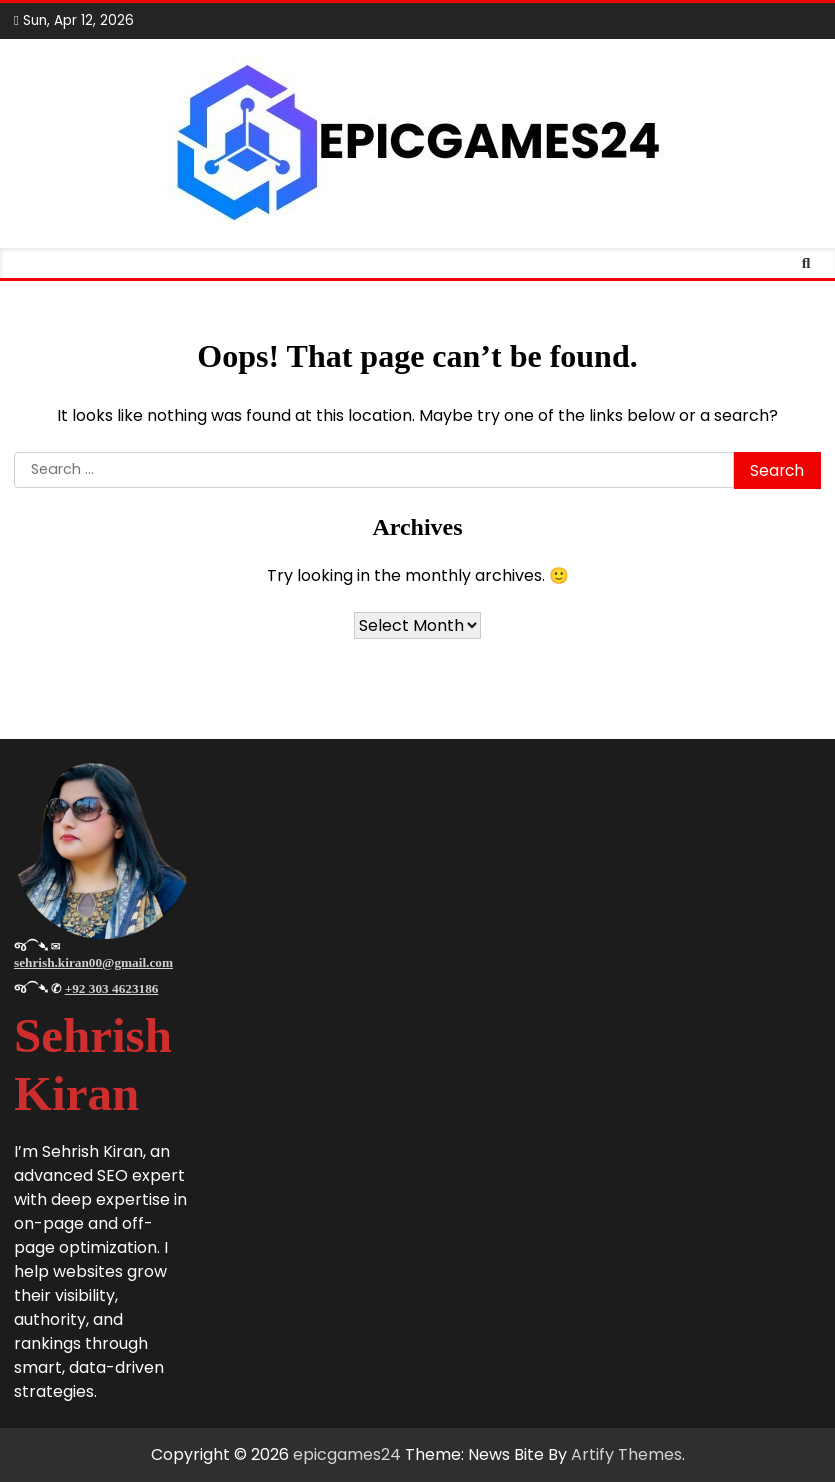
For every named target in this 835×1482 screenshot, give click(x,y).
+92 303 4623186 (112, 988)
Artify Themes (626, 1454)
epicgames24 (347, 1454)
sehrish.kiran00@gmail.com (93, 962)
